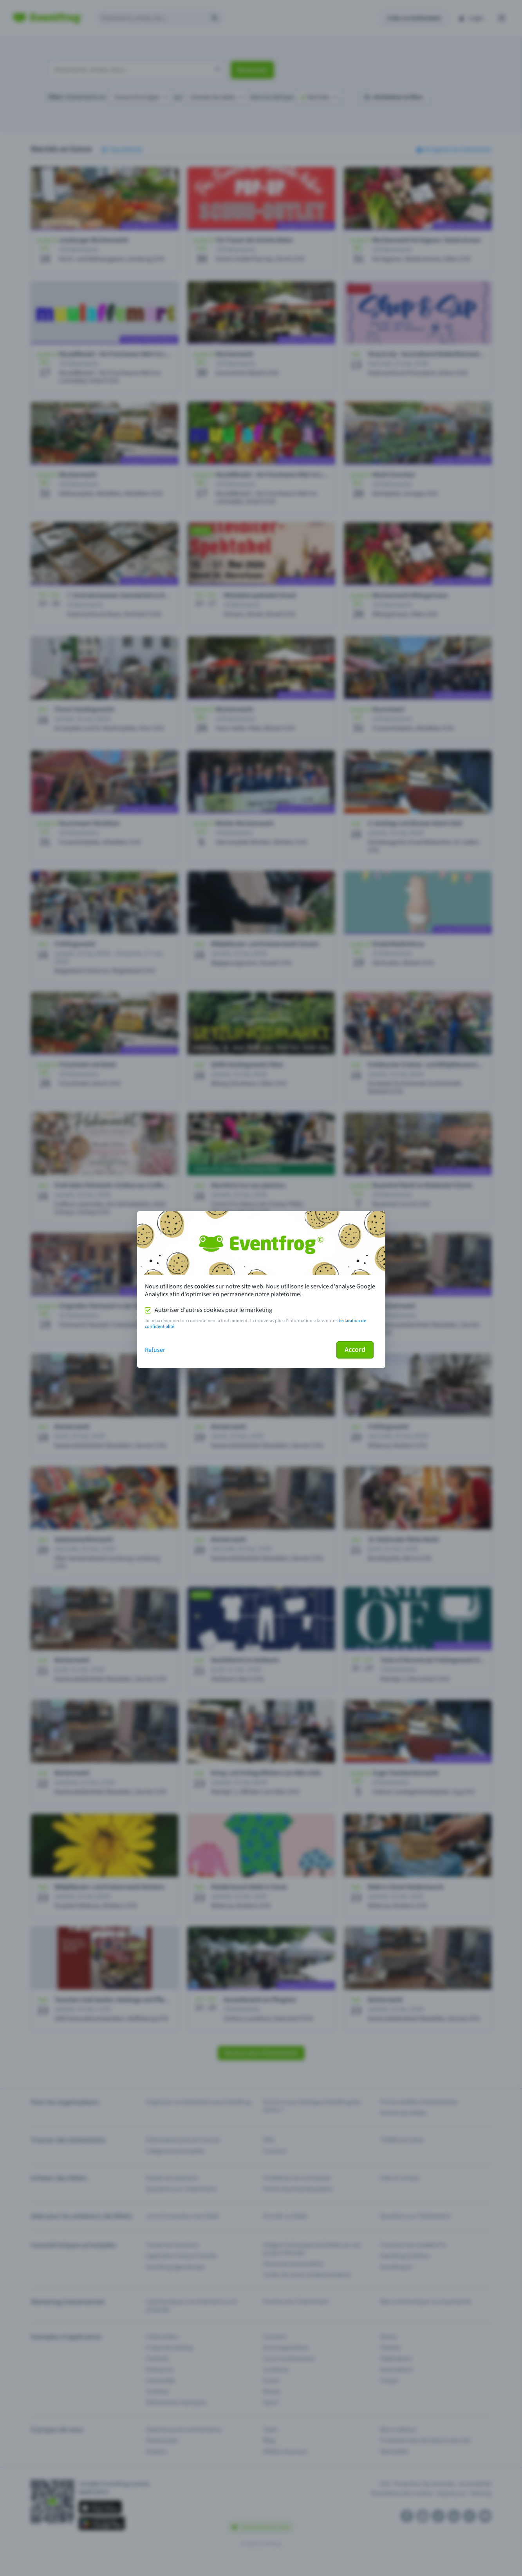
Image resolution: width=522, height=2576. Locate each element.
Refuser (155, 1350)
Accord (355, 1350)
